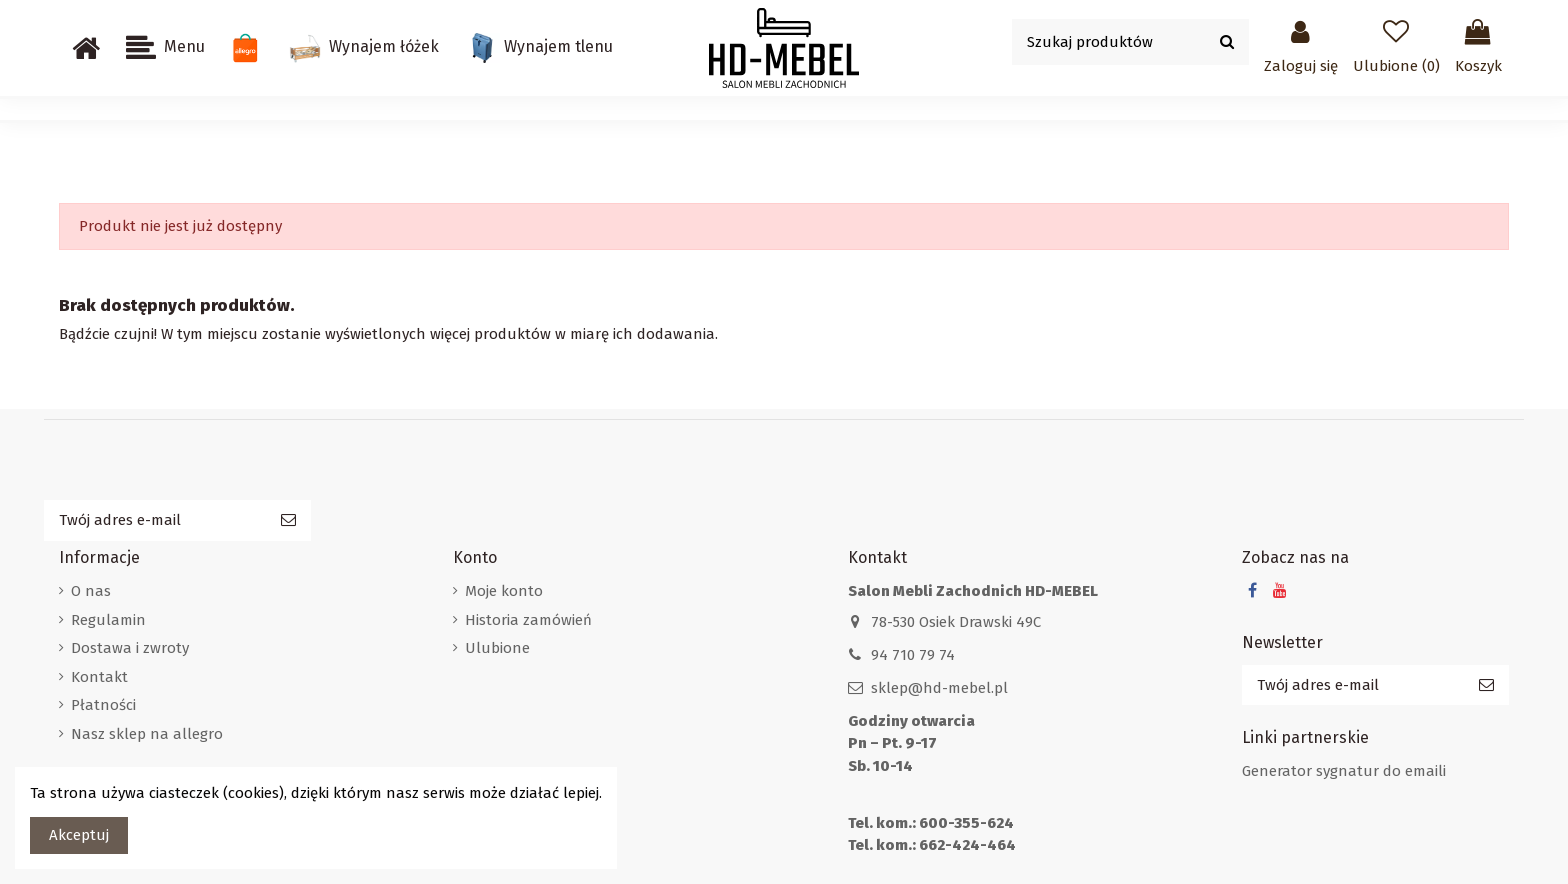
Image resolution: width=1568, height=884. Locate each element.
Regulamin (108, 620)
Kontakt (99, 677)
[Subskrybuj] (288, 520)
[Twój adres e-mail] (155, 520)
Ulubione (497, 648)
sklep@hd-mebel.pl (939, 688)
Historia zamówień (528, 620)
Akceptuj (79, 835)
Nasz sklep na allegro (147, 734)
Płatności (103, 705)
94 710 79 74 (913, 655)
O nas (91, 591)
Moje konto (504, 591)
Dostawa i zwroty (130, 648)
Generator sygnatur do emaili (1344, 771)
